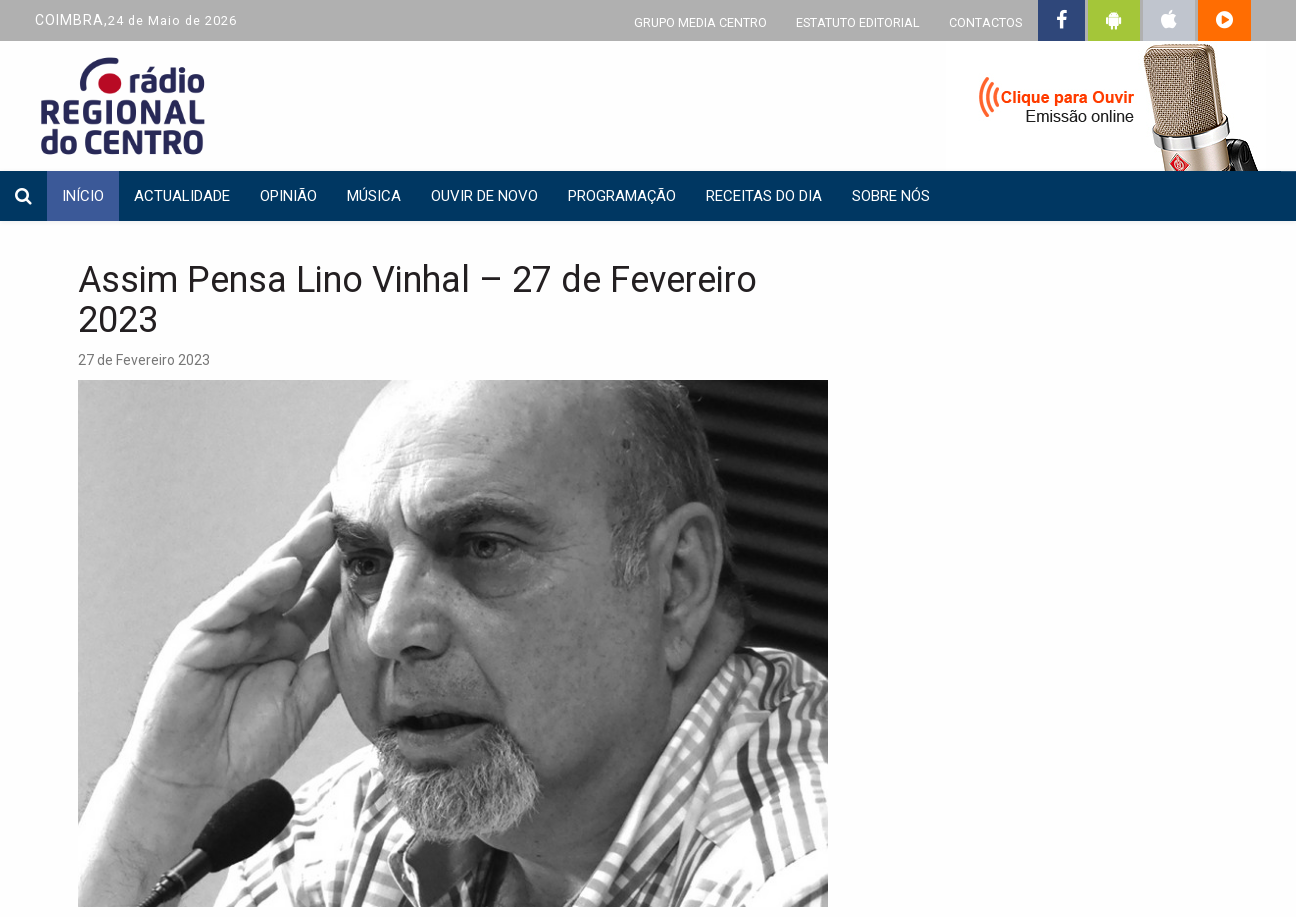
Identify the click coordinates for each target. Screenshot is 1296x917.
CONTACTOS (985, 22)
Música (374, 196)
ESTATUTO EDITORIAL (858, 22)
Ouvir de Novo (484, 196)
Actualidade (182, 196)
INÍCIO (83, 196)
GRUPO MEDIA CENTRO (700, 22)
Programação (622, 196)
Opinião (288, 196)
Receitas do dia (764, 196)
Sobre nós (891, 196)
